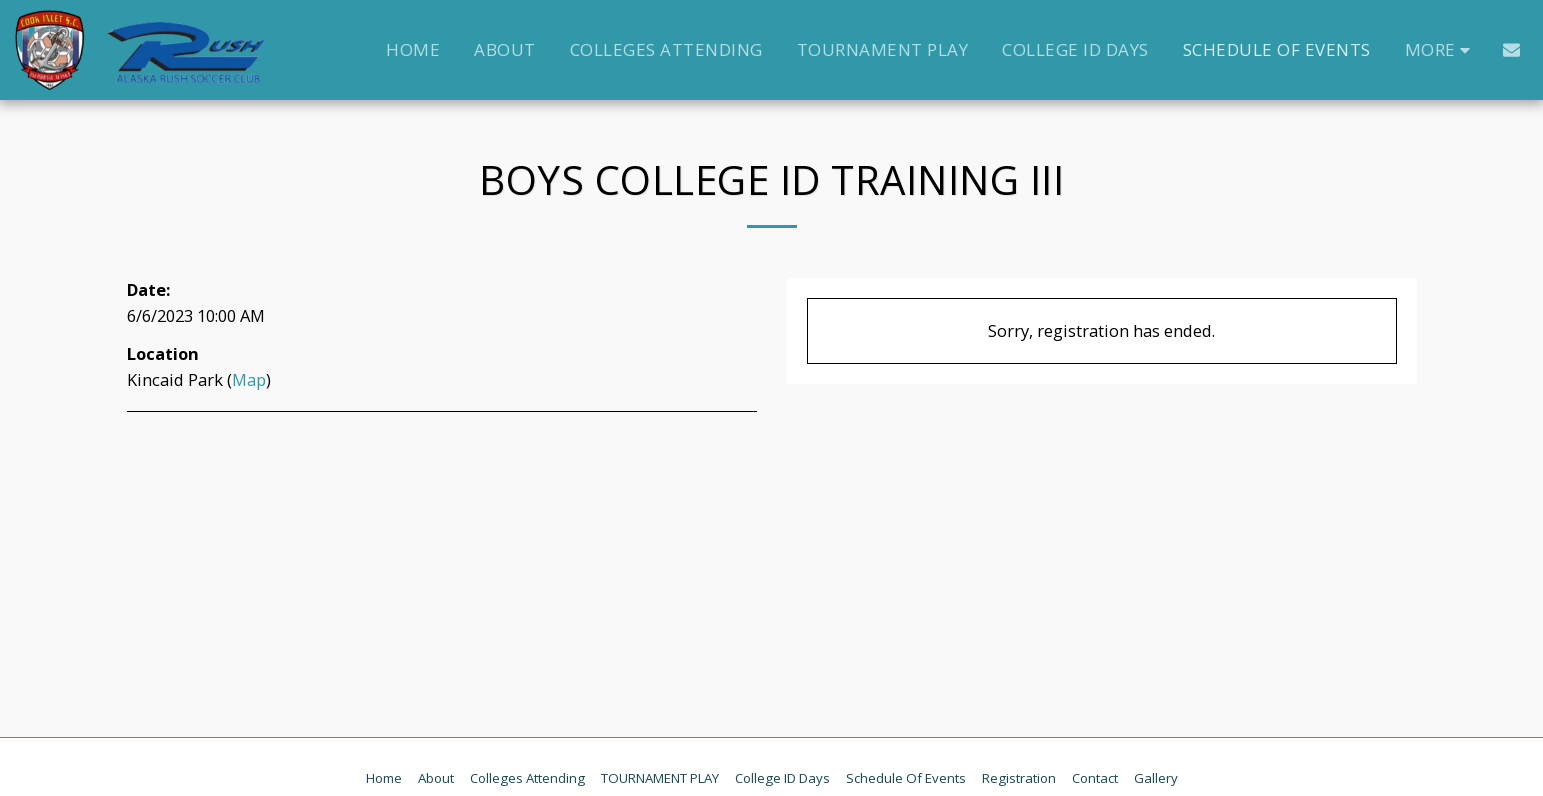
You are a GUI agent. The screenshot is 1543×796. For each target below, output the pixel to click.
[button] (1511, 49)
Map (249, 379)
